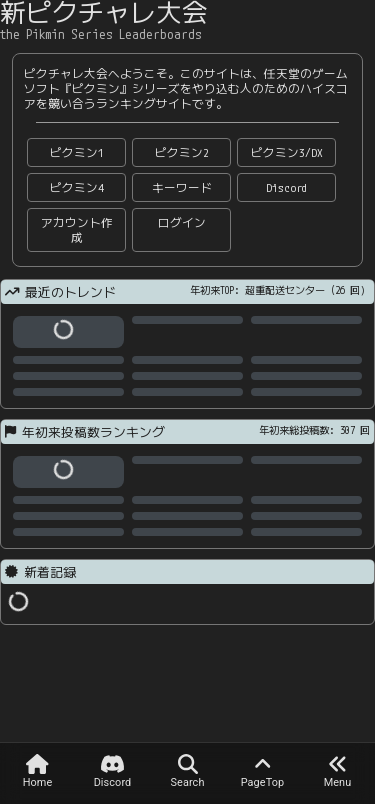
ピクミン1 (77, 152)
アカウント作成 (77, 230)
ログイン (182, 222)
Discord (286, 187)
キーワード (182, 187)
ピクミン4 (77, 187)
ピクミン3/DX (287, 152)
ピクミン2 (182, 152)
